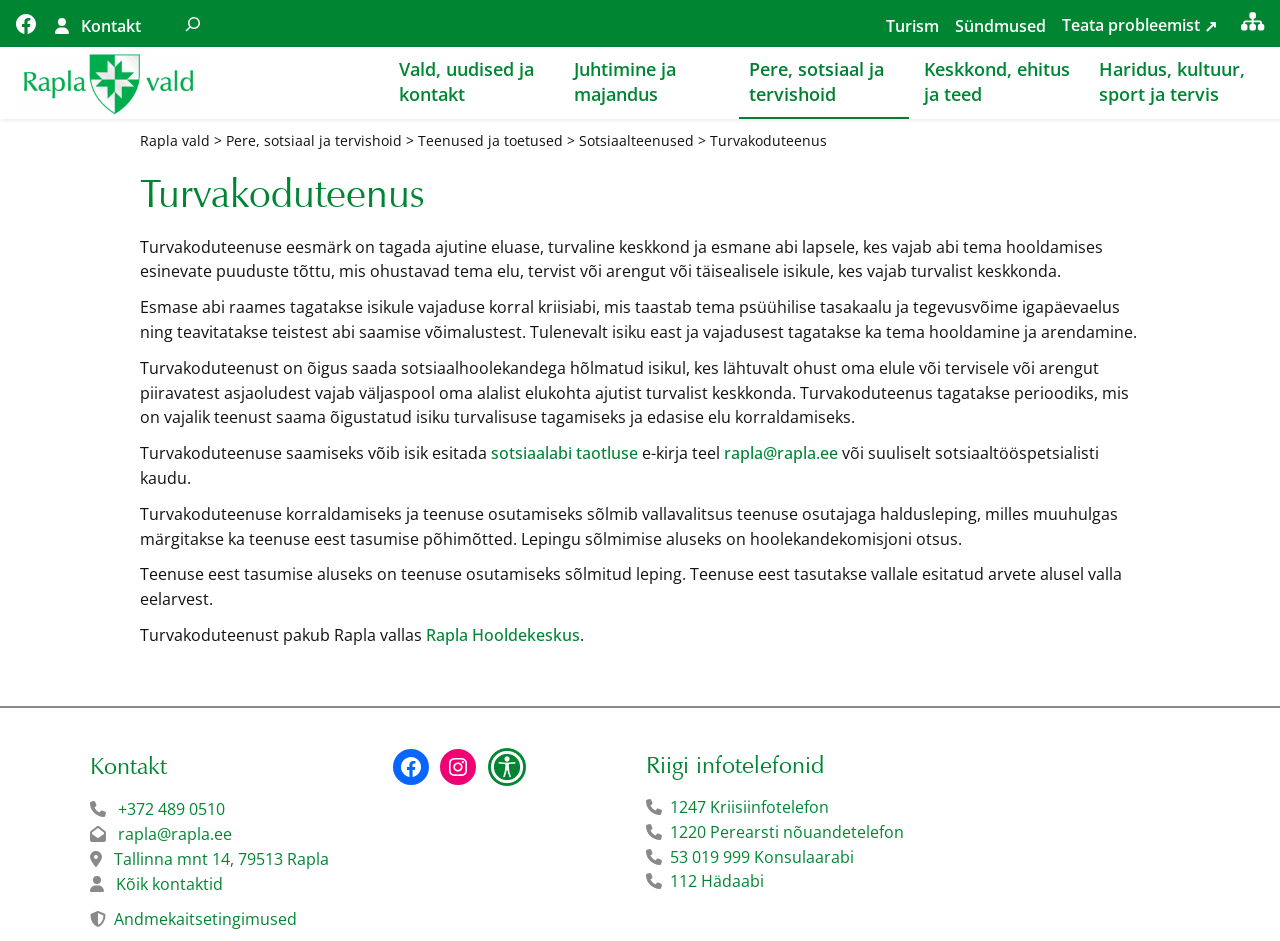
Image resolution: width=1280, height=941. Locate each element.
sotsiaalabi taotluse (564, 453)
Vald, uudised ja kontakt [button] (466, 81)
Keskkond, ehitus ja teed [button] (997, 81)
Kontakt (111, 26)
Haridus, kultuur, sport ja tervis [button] (1172, 81)
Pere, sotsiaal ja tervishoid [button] (816, 81)
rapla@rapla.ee (781, 453)
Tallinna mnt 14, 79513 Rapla (221, 859)
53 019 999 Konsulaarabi (762, 857)
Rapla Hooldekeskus (503, 635)
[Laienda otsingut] (193, 23)
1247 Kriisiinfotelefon (749, 807)
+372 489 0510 (171, 809)
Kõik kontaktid (169, 884)
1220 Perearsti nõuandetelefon (787, 832)
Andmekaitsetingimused (205, 919)
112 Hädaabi (717, 881)
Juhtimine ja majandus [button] (625, 81)
